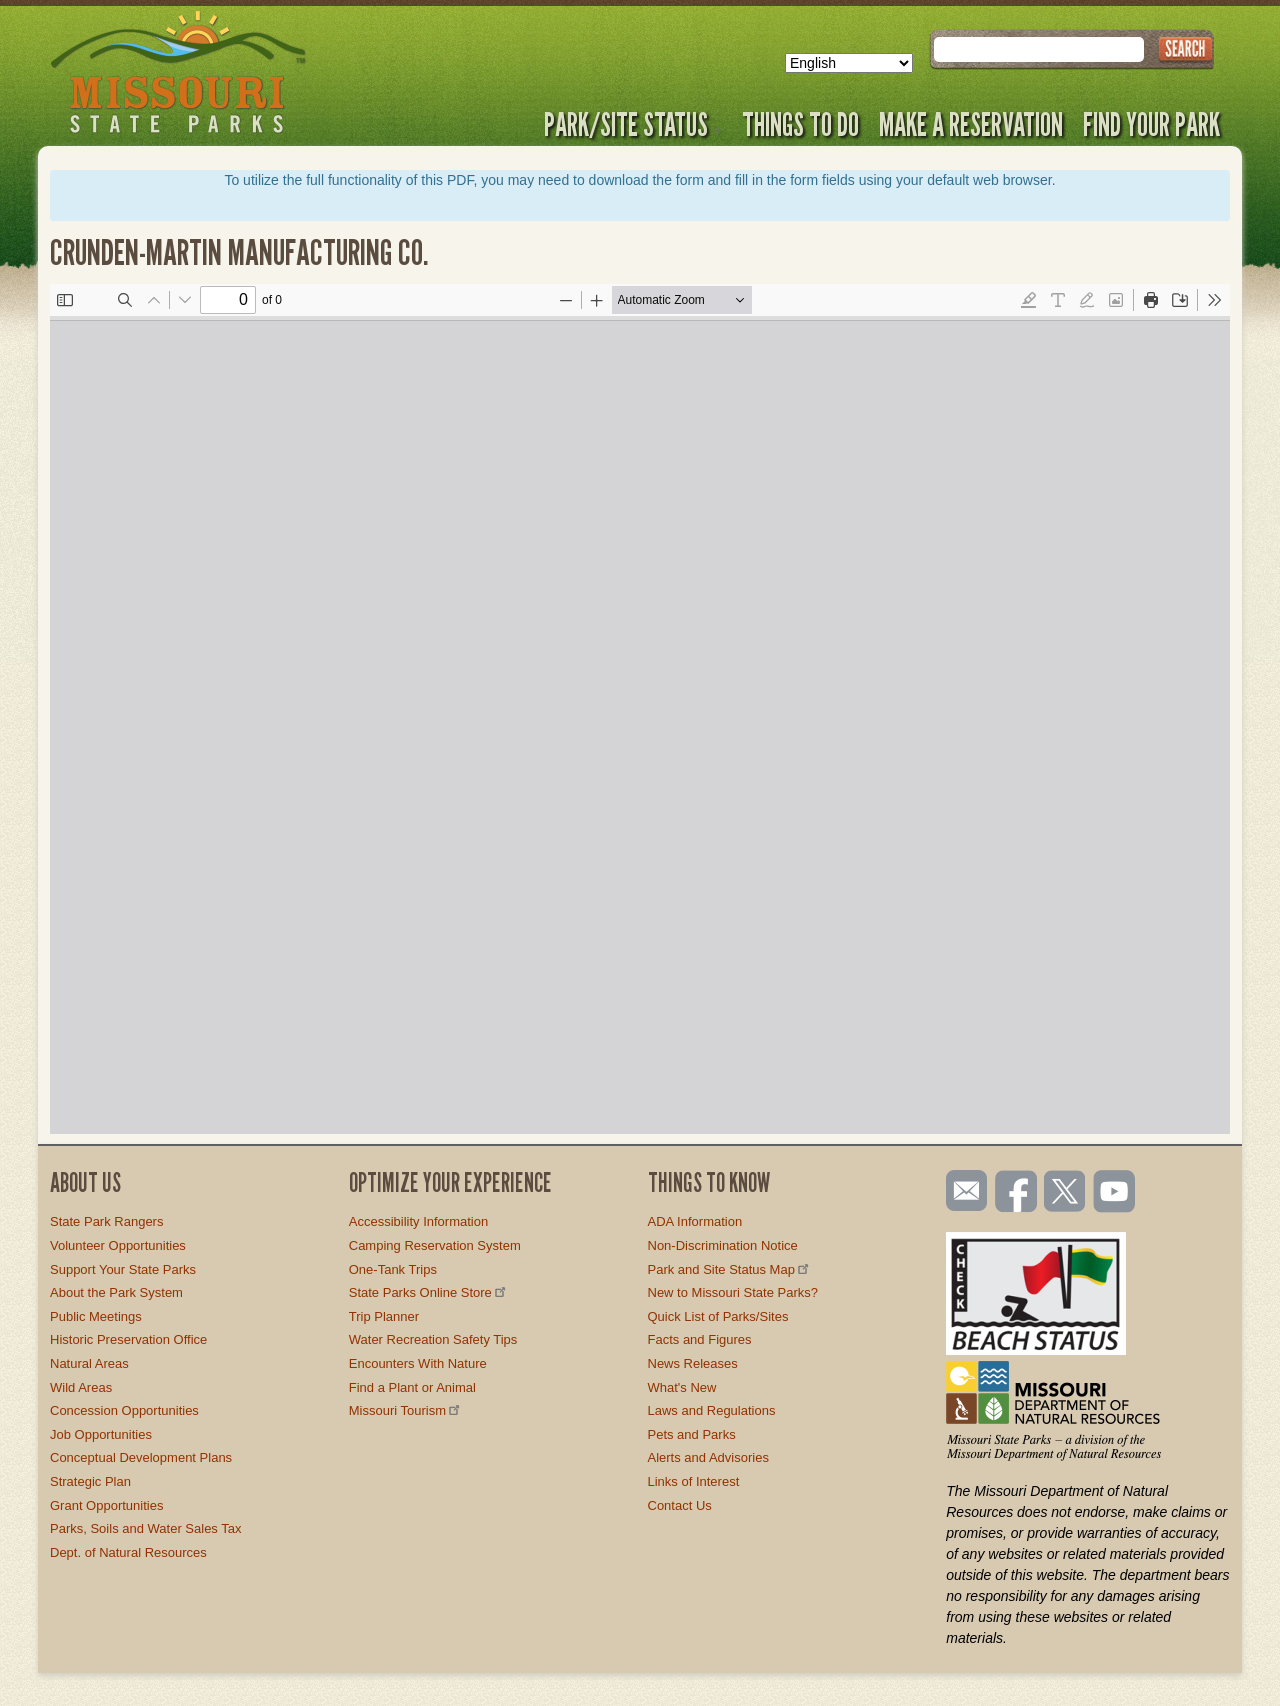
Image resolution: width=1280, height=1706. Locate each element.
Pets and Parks (692, 1434)
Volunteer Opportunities (118, 1245)
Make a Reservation (971, 124)
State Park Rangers (106, 1221)
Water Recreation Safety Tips (433, 1339)
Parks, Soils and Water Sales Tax (145, 1528)
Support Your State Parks (123, 1269)
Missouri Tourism (406, 1410)
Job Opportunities (101, 1434)
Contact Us (680, 1505)
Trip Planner (384, 1316)
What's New (682, 1387)
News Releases (693, 1363)
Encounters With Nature (418, 1363)
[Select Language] (849, 63)
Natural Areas (89, 1363)
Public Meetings (96, 1316)
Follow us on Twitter (1063, 1193)
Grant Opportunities (106, 1505)
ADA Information (695, 1221)
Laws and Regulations (712, 1410)
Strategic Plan (90, 1481)
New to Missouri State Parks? (733, 1292)
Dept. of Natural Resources (128, 1552)
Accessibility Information (418, 1221)
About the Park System (116, 1292)
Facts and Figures (700, 1339)
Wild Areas (81, 1387)
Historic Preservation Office (128, 1339)
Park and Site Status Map (730, 1269)
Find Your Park (1151, 124)
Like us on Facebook (1017, 1193)
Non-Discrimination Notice (723, 1245)
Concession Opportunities (124, 1410)
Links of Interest (694, 1481)
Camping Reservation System (435, 1245)
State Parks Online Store (429, 1292)
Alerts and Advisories (708, 1457)
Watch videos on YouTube (1115, 1193)
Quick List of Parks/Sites (718, 1316)
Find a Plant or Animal (412, 1387)
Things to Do (800, 124)
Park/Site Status (633, 124)
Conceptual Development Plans (141, 1457)
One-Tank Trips (393, 1269)
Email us (962, 1191)
